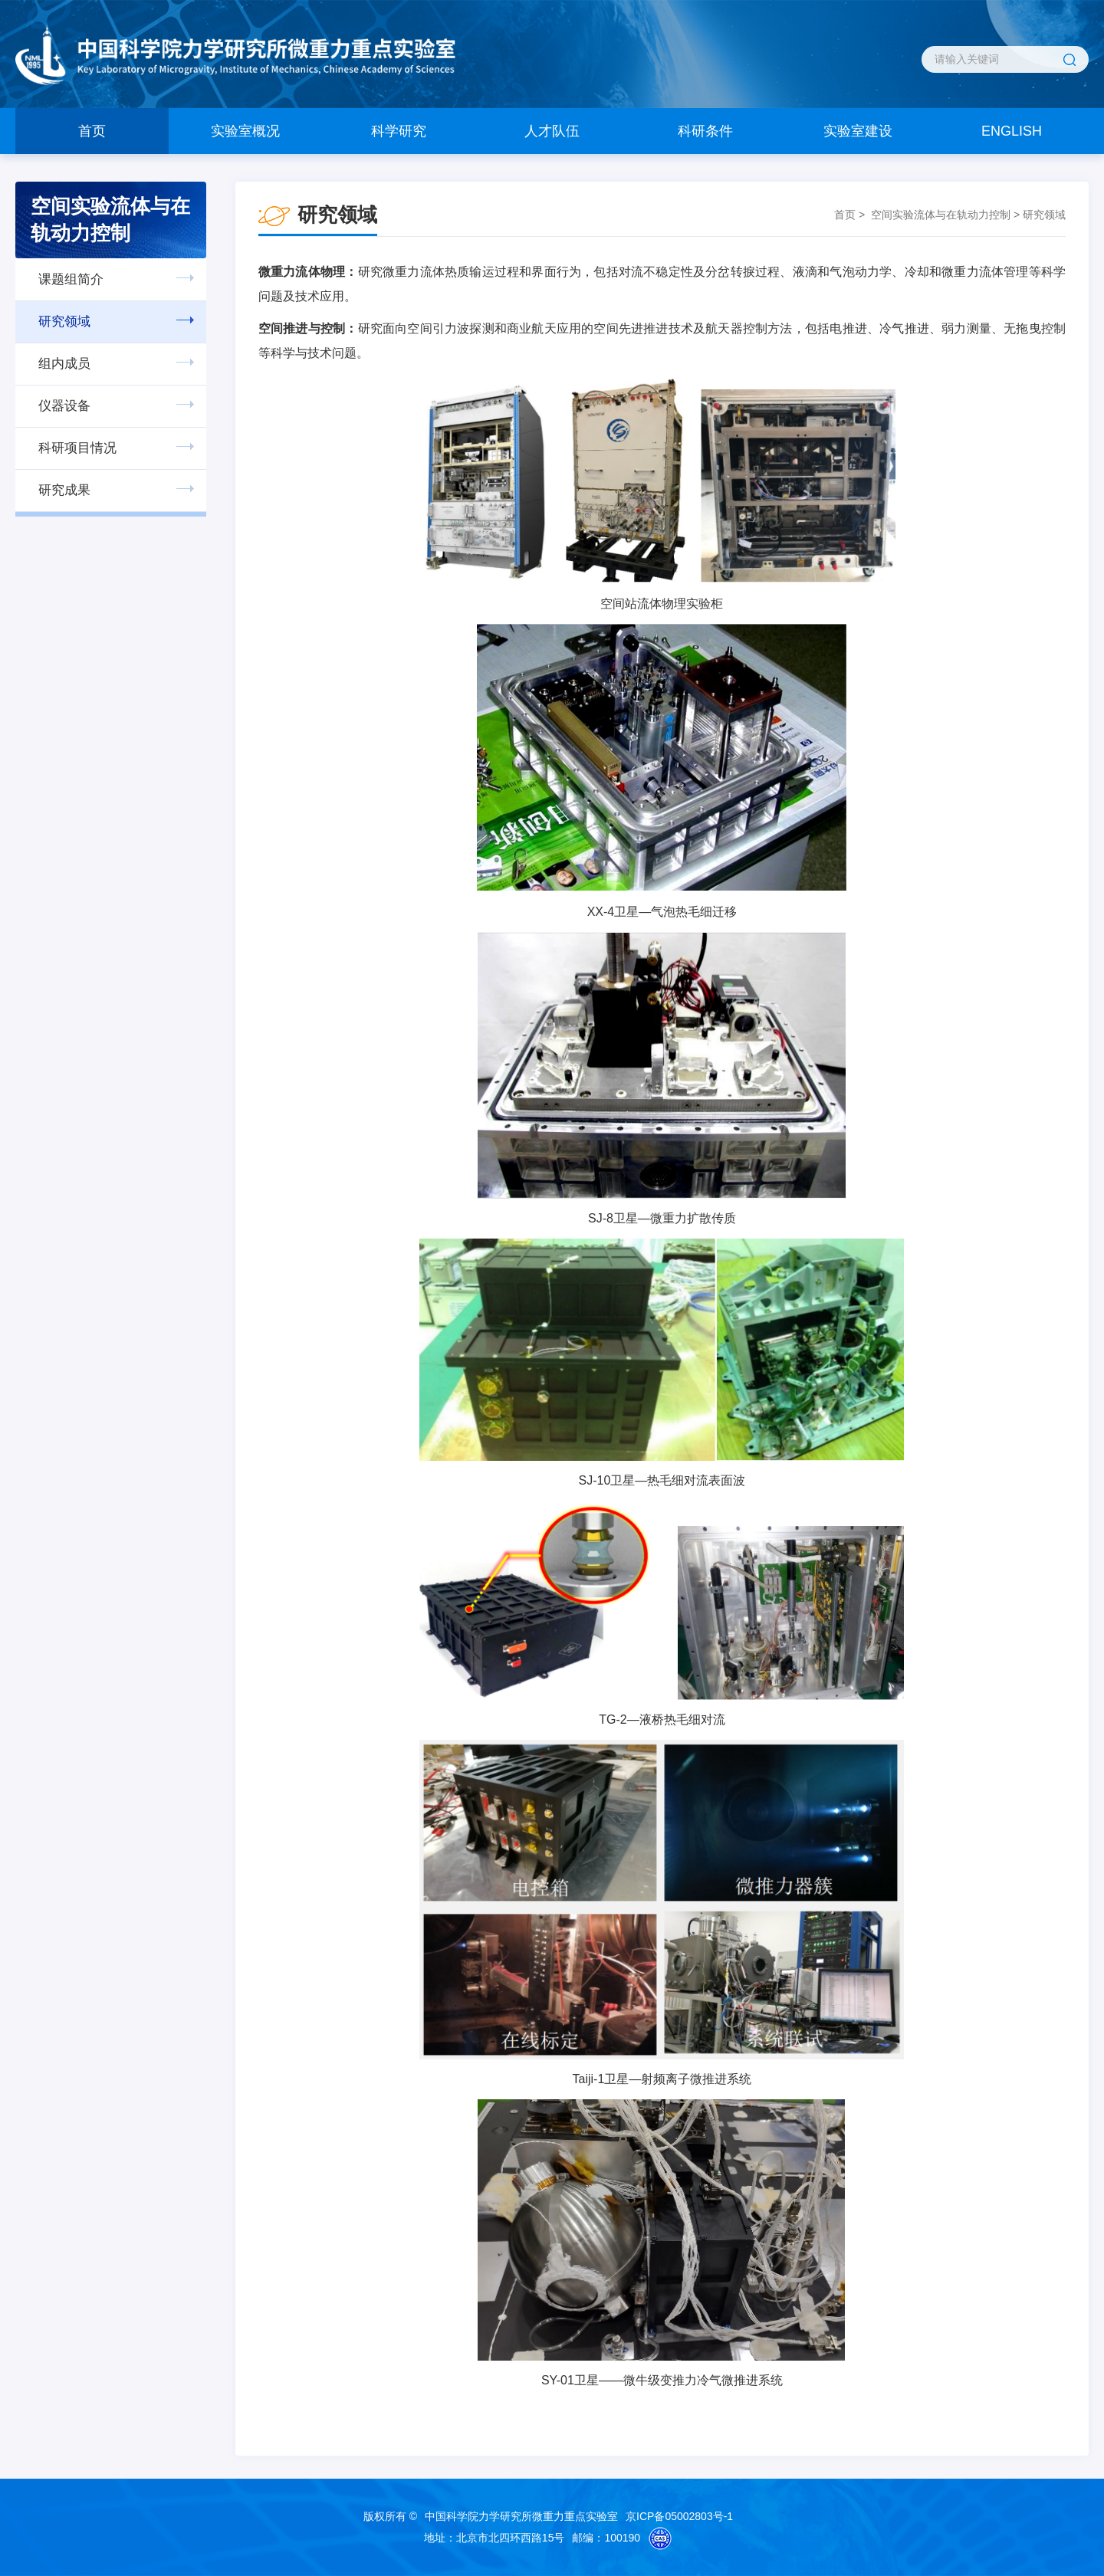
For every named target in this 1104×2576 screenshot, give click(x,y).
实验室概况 (245, 131)
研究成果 (64, 490)
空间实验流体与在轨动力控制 (940, 214)
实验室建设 (857, 131)
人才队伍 (552, 131)
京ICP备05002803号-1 (679, 2516)
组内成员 (64, 363)
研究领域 (64, 321)
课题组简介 (71, 279)
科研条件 (705, 131)
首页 (92, 131)
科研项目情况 (77, 448)
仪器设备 (64, 406)
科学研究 (398, 131)
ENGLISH (1011, 131)
